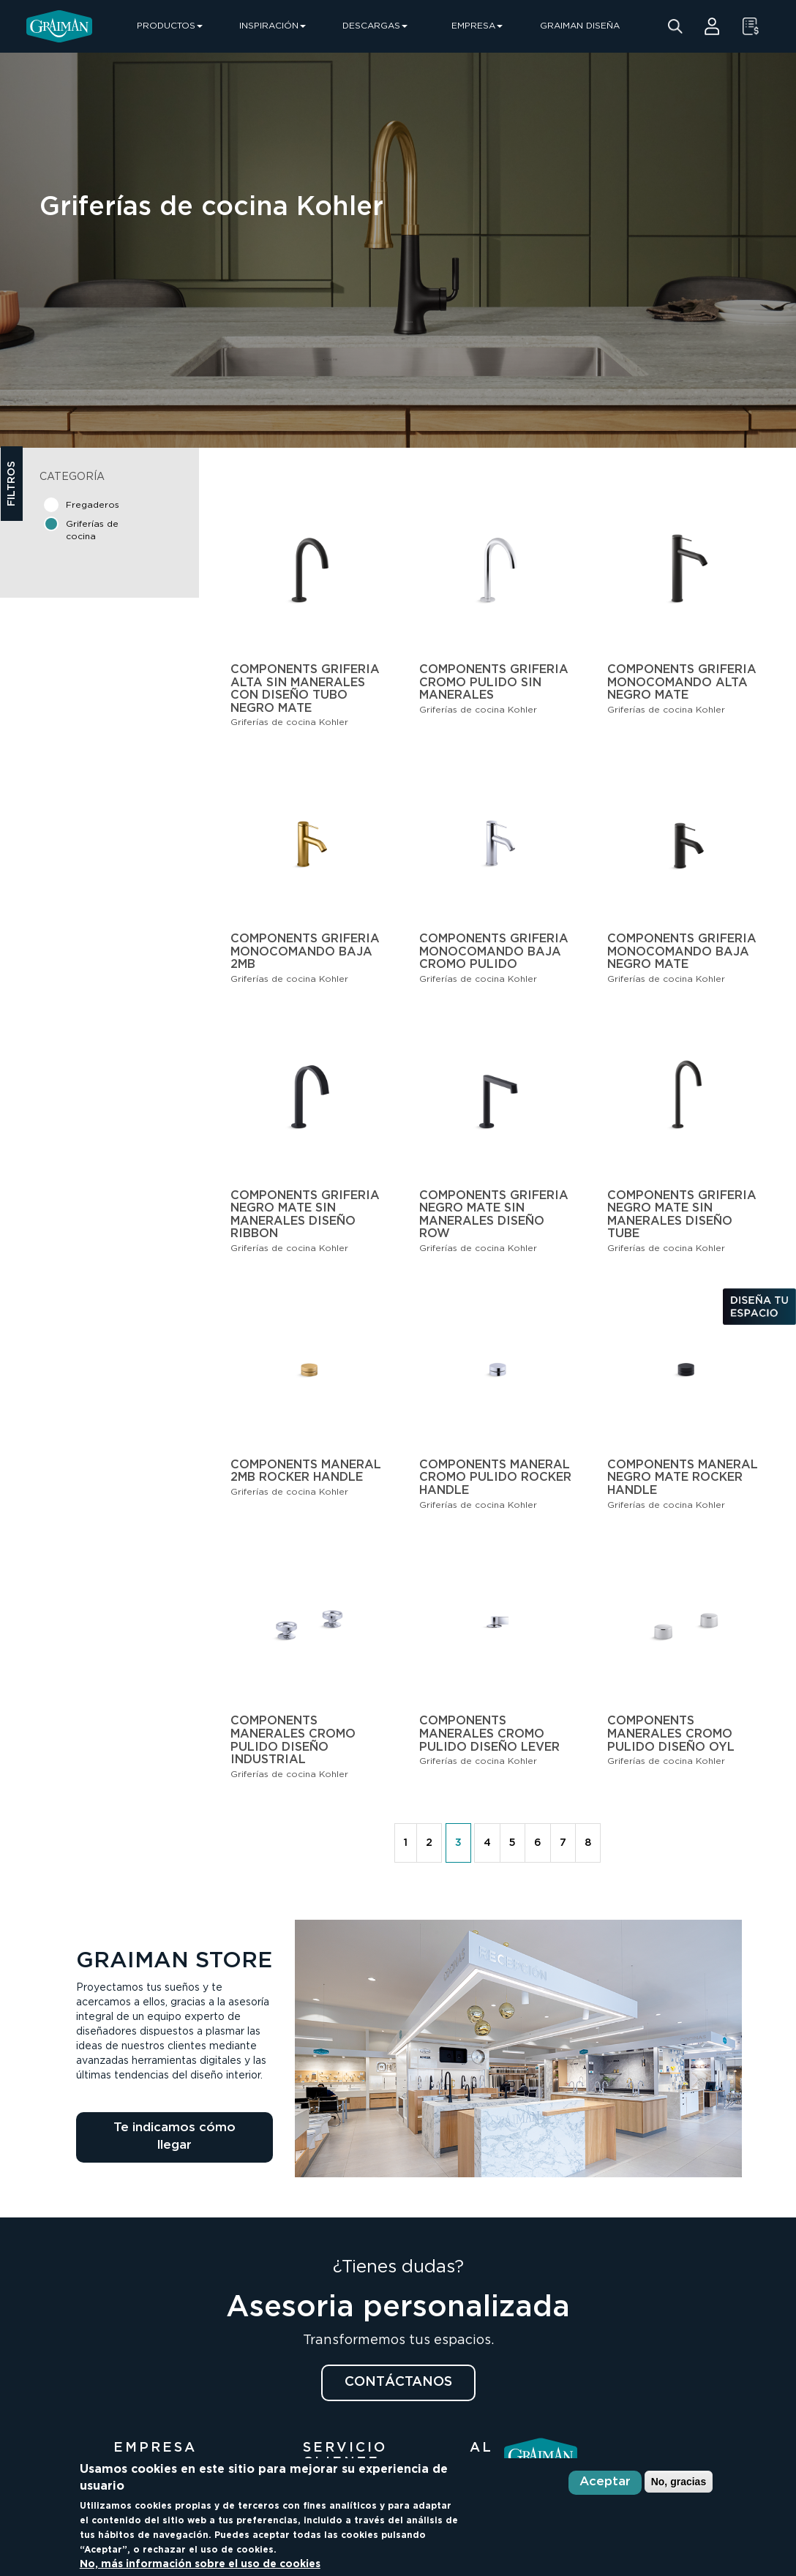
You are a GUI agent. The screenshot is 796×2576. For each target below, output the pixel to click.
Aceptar (605, 2482)
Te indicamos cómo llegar (174, 2136)
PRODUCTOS (170, 26)
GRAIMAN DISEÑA (580, 26)
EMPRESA (477, 26)
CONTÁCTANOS (398, 2382)
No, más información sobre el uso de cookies (200, 2564)
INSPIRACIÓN (272, 26)
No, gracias (678, 2481)
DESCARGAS (375, 26)
